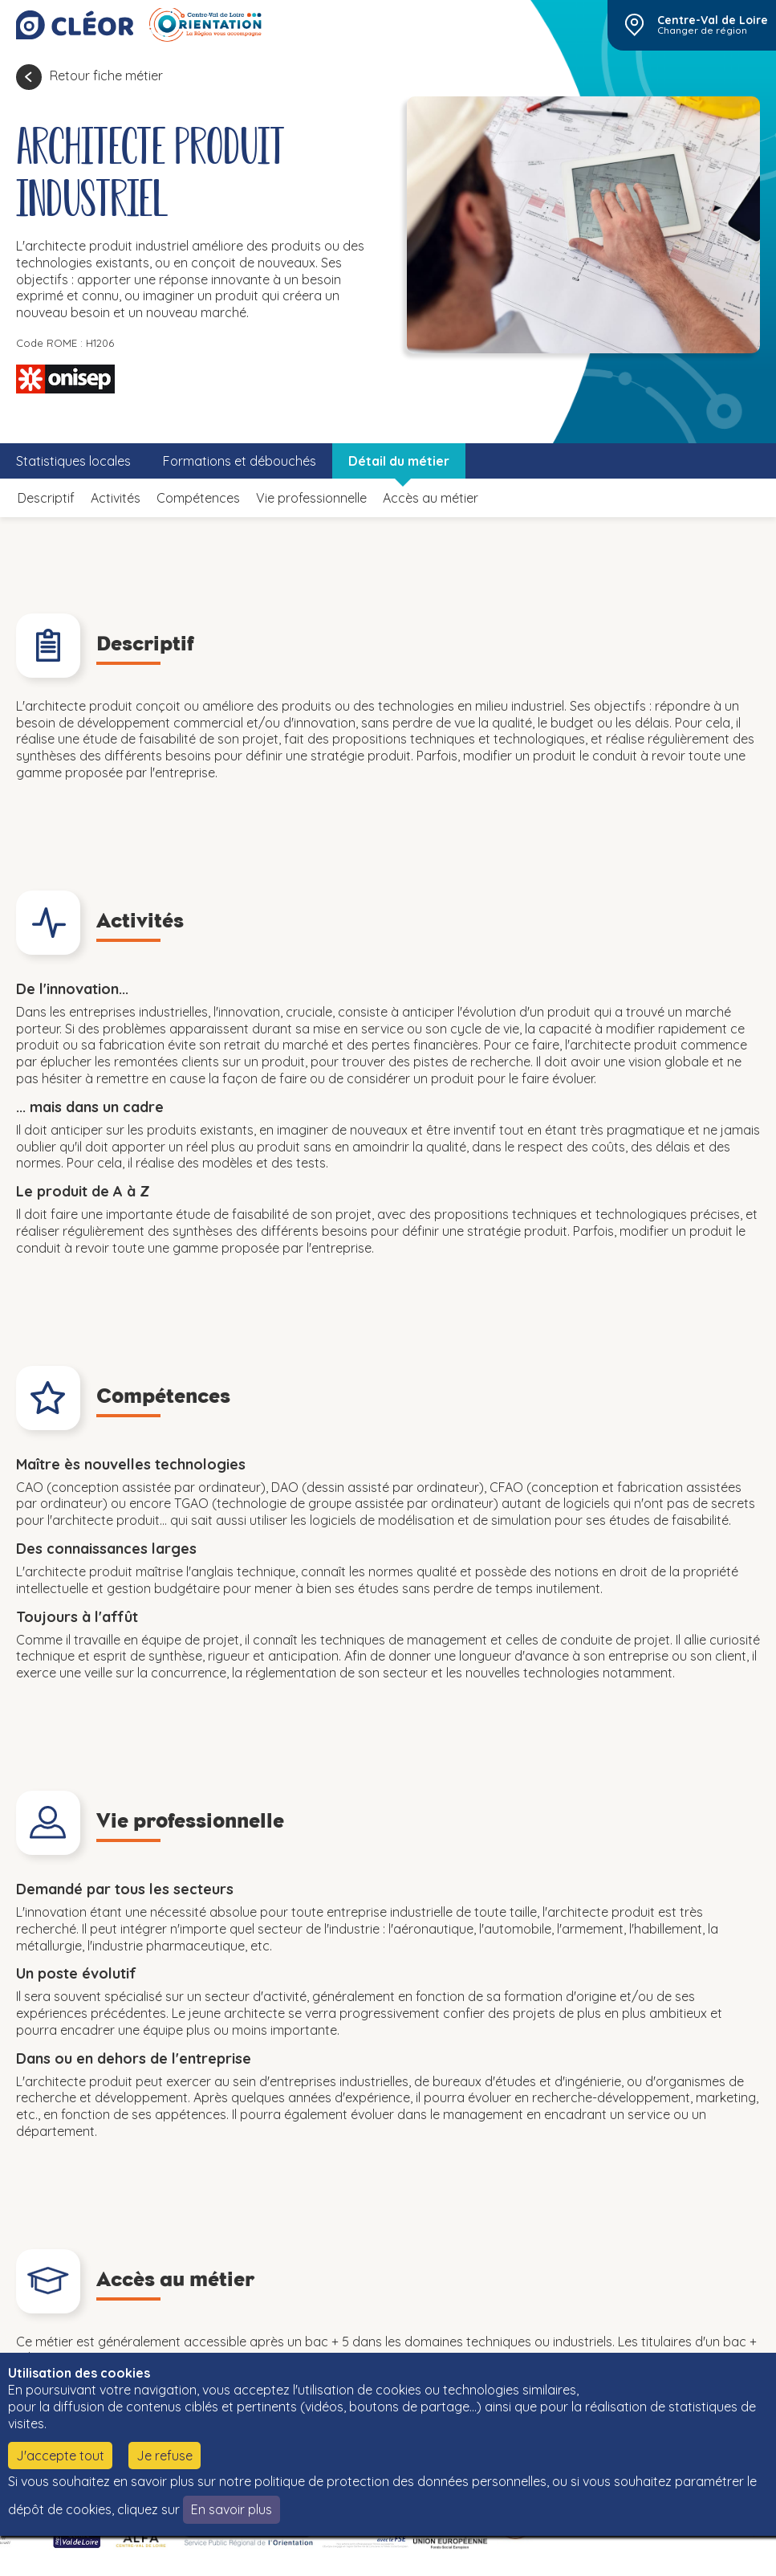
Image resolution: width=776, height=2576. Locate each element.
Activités (115, 498)
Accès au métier (430, 498)
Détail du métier (398, 461)
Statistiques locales (73, 461)
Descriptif (46, 498)
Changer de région (702, 30)
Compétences (198, 498)
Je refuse (164, 2456)
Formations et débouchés (239, 461)
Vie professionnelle (311, 498)
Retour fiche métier (106, 75)
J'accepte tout (60, 2456)
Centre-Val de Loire (712, 20)
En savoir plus (231, 2509)
